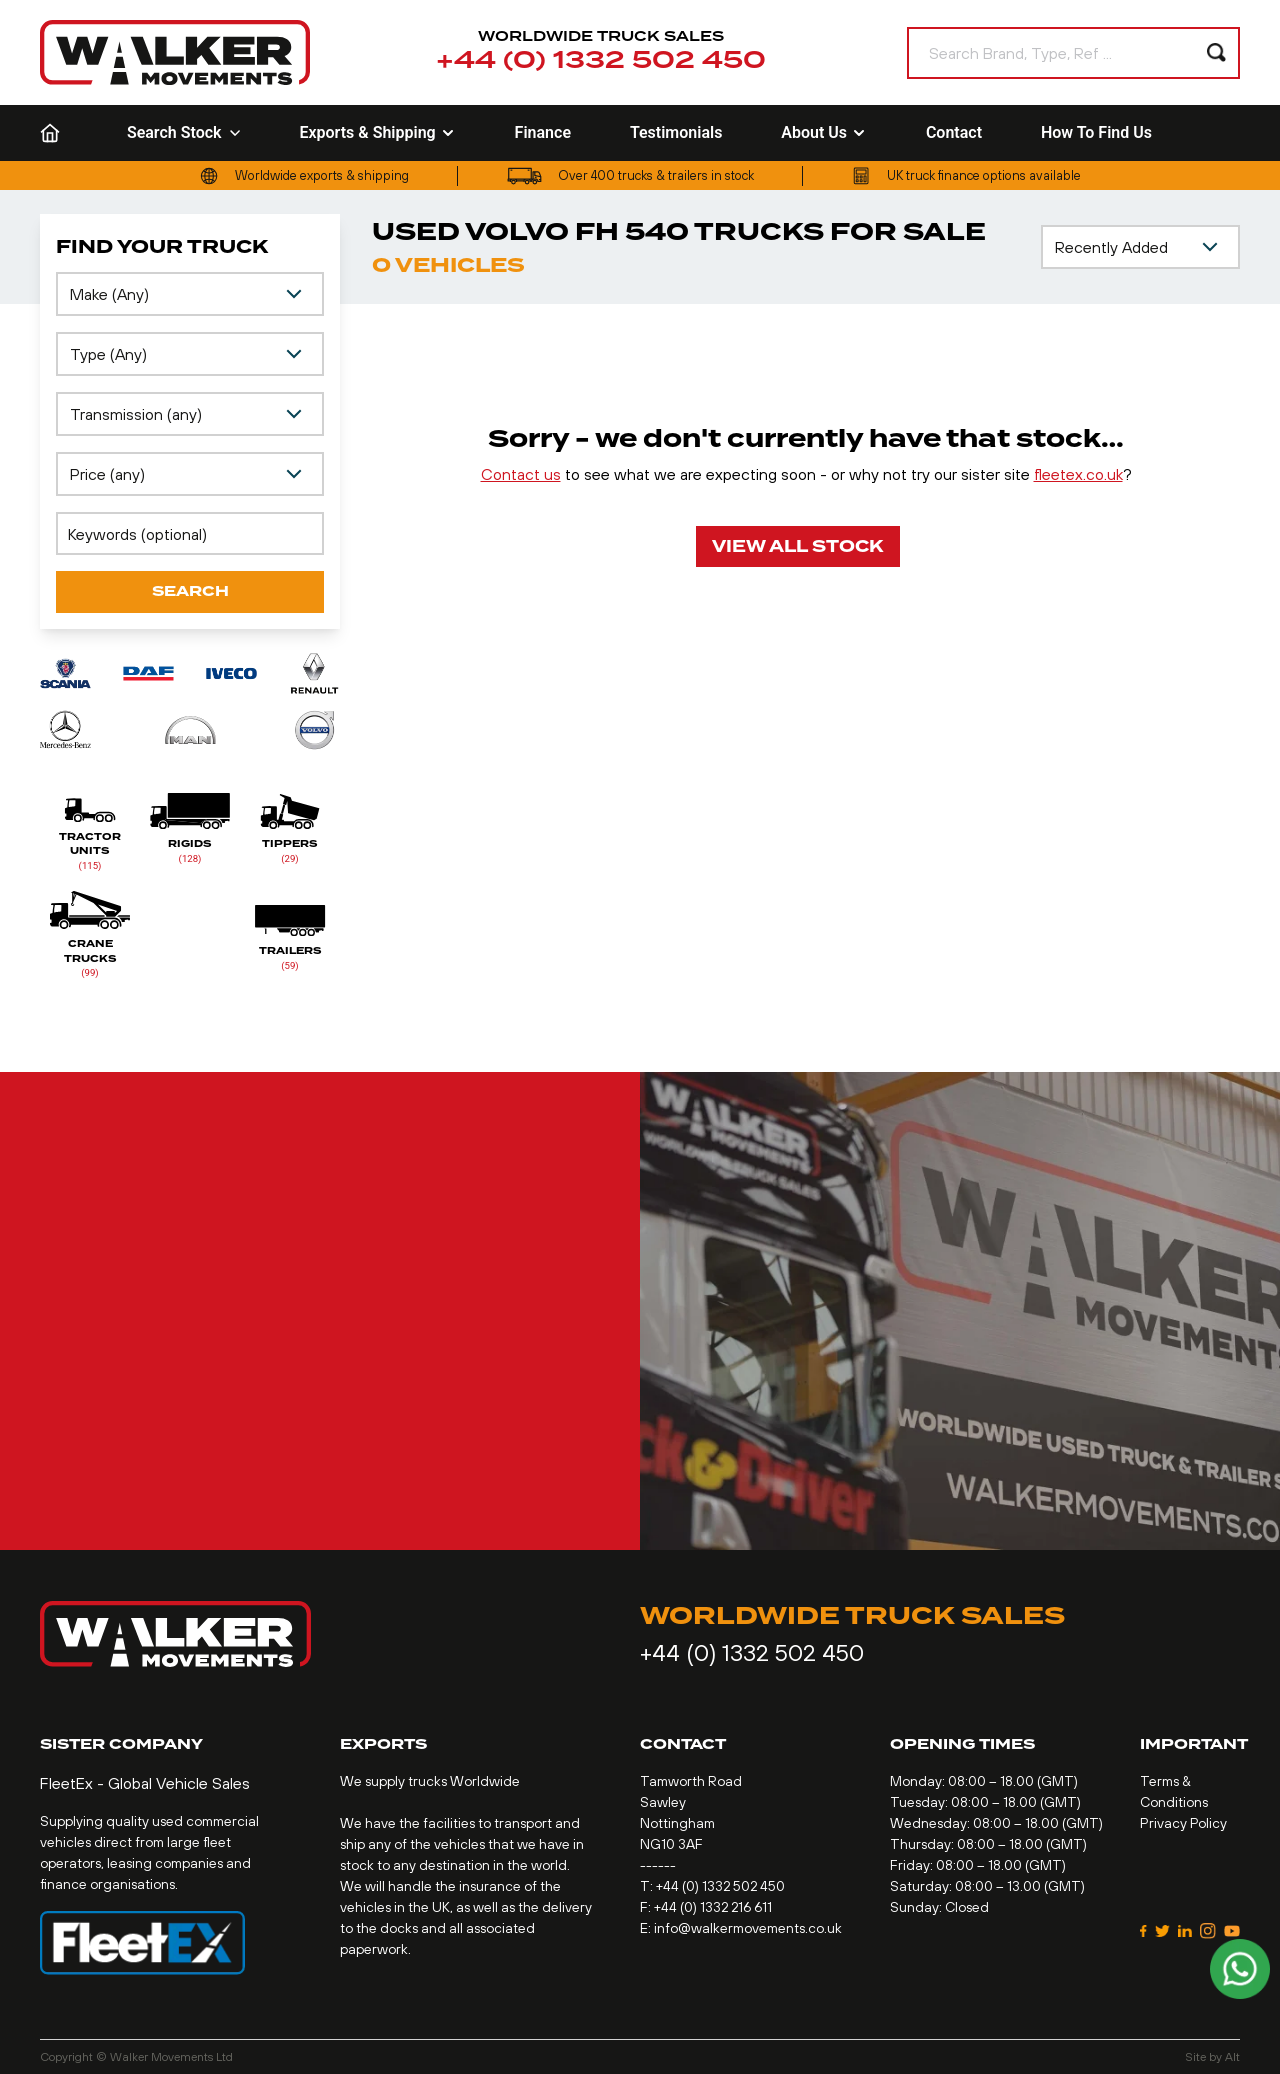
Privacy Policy (1183, 1823)
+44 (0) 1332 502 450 (601, 61)
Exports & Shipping (377, 132)
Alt (1232, 2057)
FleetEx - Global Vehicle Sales (145, 1783)
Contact (954, 132)
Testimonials (676, 132)
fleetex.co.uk (1078, 474)
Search (190, 591)
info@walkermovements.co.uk (748, 1928)
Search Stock (184, 132)
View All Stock (798, 546)
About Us (824, 132)
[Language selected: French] (1228, 133)
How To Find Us (1096, 132)
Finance (543, 132)
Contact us (521, 474)
